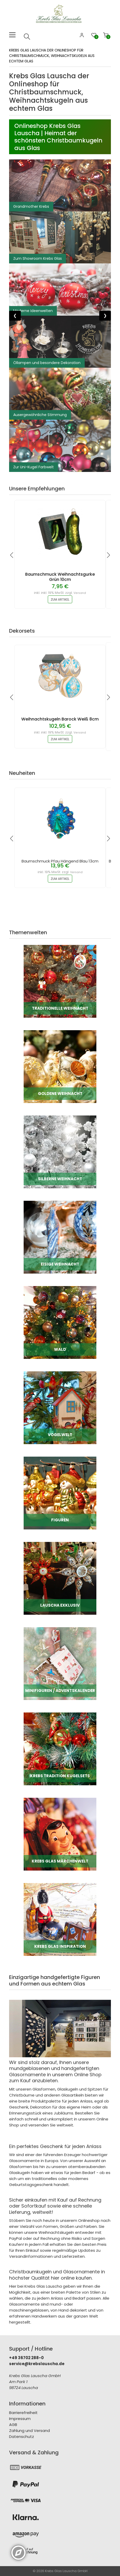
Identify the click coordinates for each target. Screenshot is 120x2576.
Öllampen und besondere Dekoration (47, 362)
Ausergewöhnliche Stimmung (40, 414)
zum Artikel (60, 599)
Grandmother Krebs (31, 206)
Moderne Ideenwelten (33, 310)
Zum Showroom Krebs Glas (37, 258)
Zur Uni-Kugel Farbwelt (33, 467)
